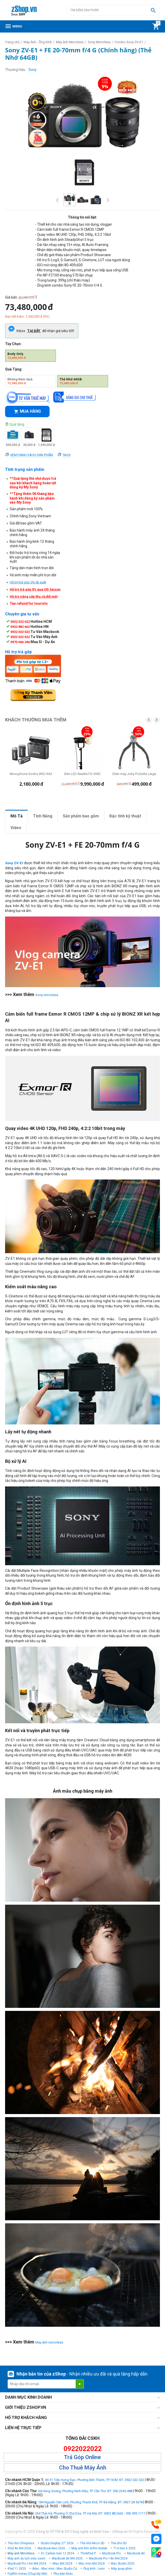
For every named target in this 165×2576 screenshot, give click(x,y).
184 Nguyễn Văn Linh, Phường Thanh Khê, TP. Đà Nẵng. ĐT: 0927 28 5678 (90, 2502)
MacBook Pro (111, 2553)
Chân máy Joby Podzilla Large (134, 774)
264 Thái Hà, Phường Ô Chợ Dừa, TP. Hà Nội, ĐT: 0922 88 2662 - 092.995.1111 (90, 2513)
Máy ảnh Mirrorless (21, 2553)
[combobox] (113, 10)
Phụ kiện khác (63, 2573)
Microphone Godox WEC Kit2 (31, 774)
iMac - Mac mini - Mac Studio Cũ (54, 2568)
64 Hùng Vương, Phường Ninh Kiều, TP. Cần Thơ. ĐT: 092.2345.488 (85, 2491)
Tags (67, 455)
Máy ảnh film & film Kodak (89, 2548)
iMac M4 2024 (62, 2563)
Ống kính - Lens (94, 2568)
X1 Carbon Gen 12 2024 (57, 2553)
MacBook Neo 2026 (51, 2548)
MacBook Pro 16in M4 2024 (27, 2563)
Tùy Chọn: (13, 344)
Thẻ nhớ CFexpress (21, 2543)
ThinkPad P (88, 2553)
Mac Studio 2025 (122, 2563)
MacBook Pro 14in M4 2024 (108, 2558)
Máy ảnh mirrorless (49, 2342)
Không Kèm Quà (20, 381)
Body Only (16, 356)
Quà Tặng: (13, 369)
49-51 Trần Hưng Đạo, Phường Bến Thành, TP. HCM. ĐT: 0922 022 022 (94, 2480)
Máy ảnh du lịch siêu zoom (27, 2558)
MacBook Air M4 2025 (67, 2558)
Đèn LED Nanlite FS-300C (82, 774)
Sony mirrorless (46, 995)
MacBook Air (136, 2553)
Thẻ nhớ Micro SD (92, 2543)
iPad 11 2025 (17, 2568)
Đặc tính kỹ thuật (125, 816)
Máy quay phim (121, 2568)
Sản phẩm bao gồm (81, 816)
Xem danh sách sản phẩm (31, 455)
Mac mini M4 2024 (91, 2563)
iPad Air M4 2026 (19, 2548)
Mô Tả (16, 816)
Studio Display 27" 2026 (57, 2543)
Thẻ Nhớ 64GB (70, 381)
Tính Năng (42, 816)
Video (15, 827)
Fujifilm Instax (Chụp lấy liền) (27, 2573)
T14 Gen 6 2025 (124, 2548)
